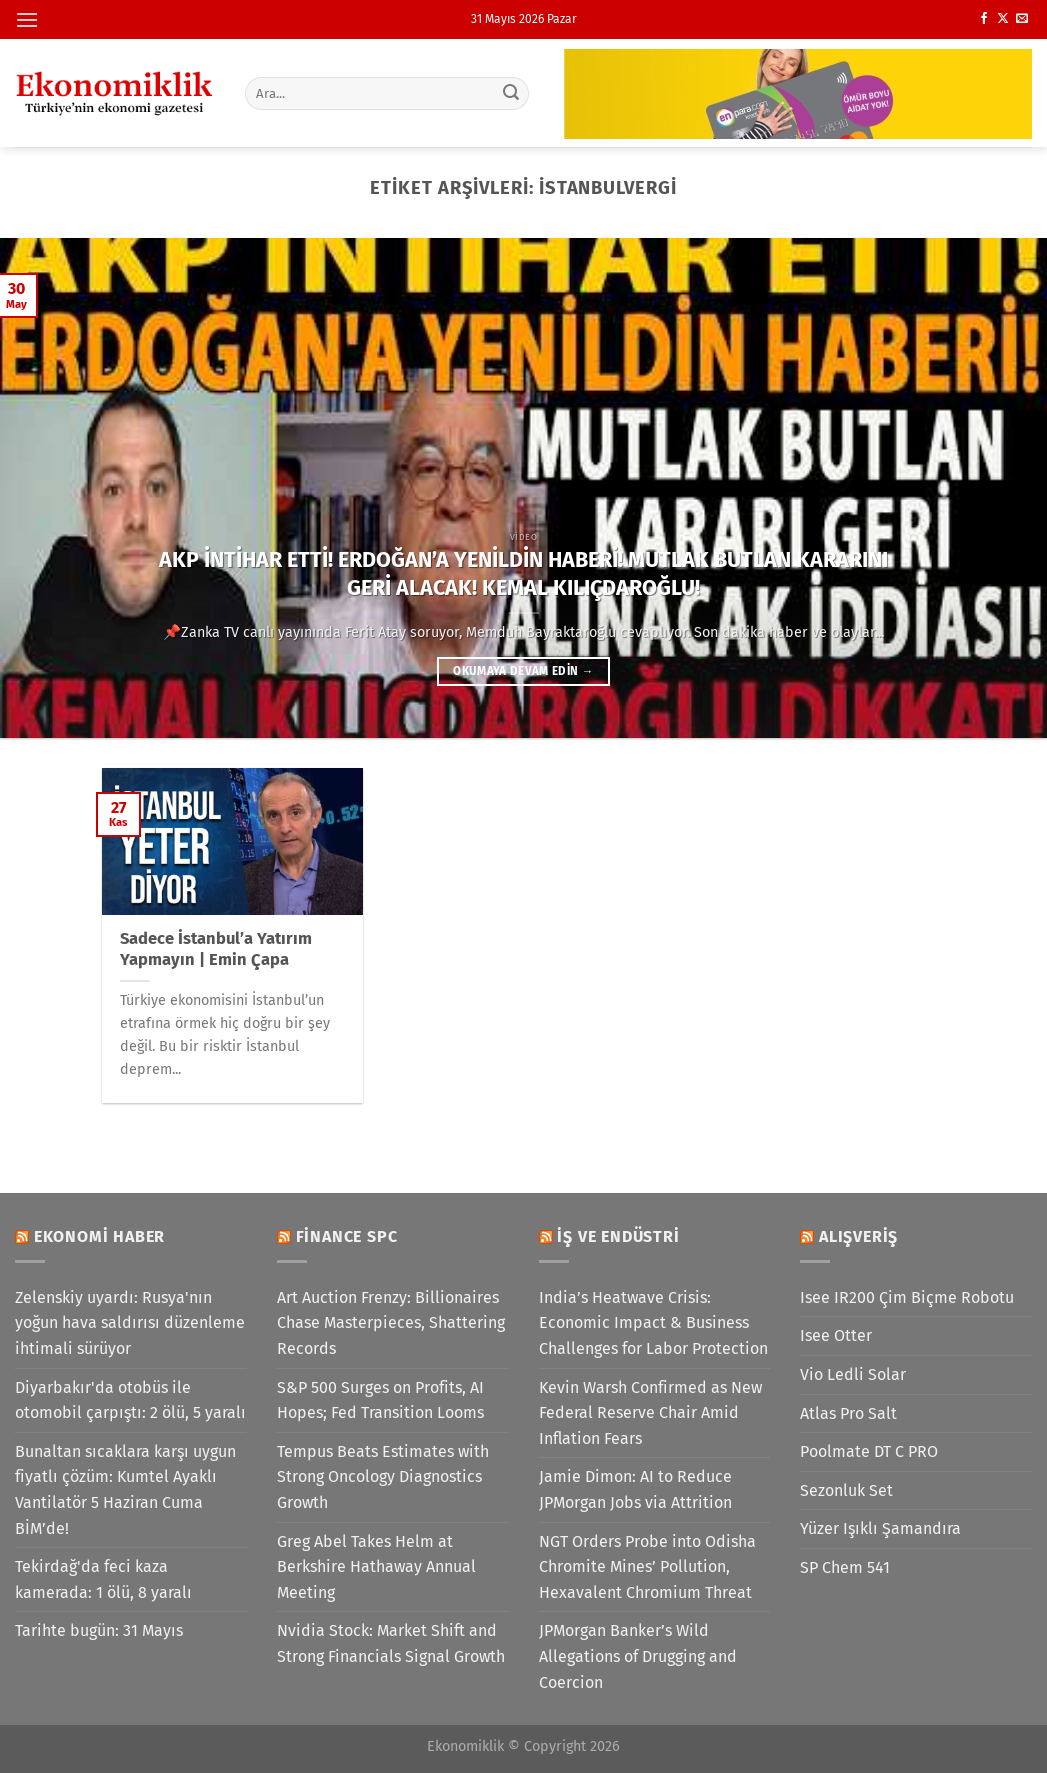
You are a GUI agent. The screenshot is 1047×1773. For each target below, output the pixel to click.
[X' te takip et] (1003, 19)
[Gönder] (511, 93)
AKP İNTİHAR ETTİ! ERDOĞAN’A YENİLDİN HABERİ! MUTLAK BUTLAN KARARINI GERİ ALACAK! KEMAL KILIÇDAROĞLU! (523, 574)
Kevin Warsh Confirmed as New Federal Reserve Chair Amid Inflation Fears (650, 1413)
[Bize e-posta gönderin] (1022, 19)
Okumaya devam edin (523, 671)
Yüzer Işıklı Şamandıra (880, 1528)
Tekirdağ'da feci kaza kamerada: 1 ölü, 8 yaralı (103, 1579)
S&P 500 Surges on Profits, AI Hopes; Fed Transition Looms (380, 1400)
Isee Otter (836, 1335)
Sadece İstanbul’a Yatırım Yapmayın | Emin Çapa (216, 949)
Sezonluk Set (846, 1490)
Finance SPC (347, 1236)
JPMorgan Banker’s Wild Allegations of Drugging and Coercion (638, 1656)
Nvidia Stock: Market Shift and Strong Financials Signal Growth (391, 1643)
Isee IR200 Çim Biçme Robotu (907, 1297)
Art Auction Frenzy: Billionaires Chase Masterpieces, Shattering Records (391, 1323)
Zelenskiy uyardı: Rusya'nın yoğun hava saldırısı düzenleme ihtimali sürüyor (130, 1323)
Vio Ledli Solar (853, 1374)
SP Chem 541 (845, 1567)
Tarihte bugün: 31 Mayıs (99, 1630)
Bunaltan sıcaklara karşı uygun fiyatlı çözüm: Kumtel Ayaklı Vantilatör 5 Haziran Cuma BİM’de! (125, 1490)
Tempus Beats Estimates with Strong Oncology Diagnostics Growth (383, 1477)
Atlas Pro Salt (848, 1413)
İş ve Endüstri (618, 1236)
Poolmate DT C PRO (869, 1451)
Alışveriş (858, 1236)
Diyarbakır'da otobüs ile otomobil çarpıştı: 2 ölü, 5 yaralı (130, 1400)
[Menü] (27, 19)
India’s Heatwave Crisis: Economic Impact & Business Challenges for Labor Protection (653, 1323)
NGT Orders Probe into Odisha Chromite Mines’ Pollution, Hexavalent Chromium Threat (647, 1567)
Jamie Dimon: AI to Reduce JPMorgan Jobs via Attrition (635, 1489)
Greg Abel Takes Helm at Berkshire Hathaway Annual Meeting (376, 1567)
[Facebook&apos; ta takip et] (984, 19)
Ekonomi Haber (99, 1236)
